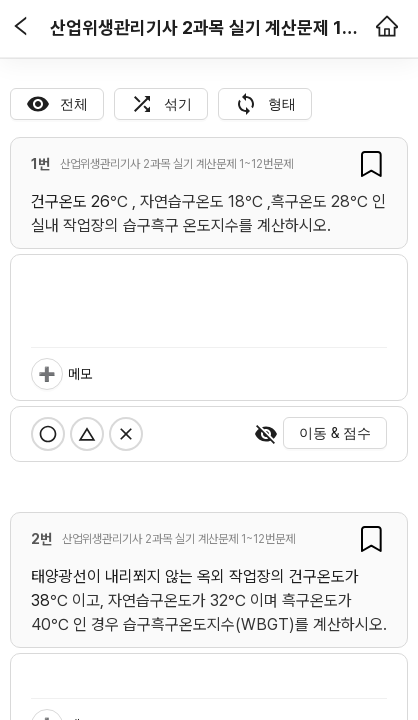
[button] (21, 28)
